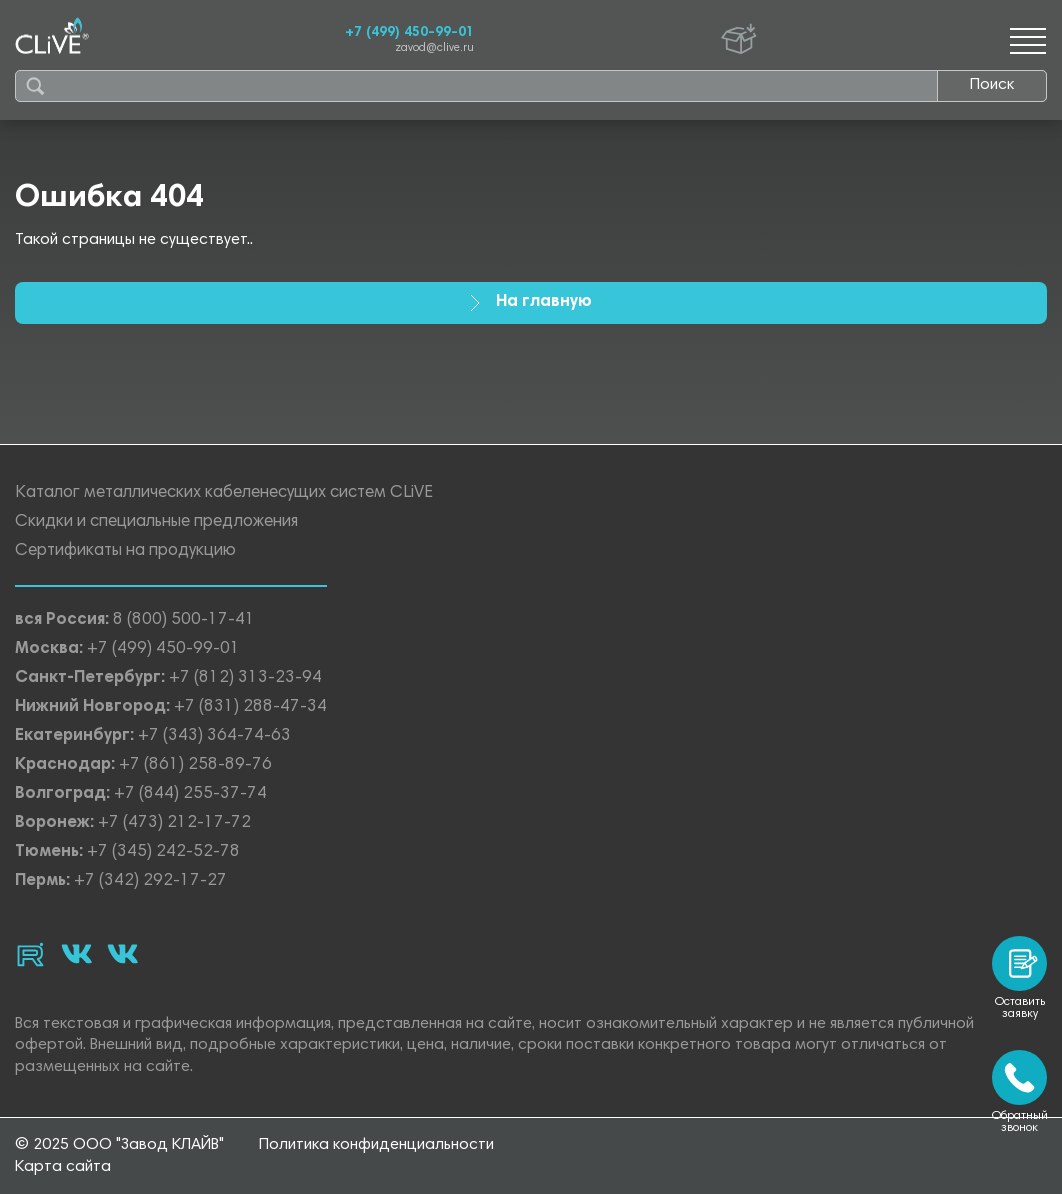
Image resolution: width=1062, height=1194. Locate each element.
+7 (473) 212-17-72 (174, 823)
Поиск (992, 85)
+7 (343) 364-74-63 (214, 736)
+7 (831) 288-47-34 (250, 707)
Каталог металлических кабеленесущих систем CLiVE (224, 493)
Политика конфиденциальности (376, 1145)
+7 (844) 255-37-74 (190, 794)
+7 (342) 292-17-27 (150, 881)
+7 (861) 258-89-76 (195, 765)
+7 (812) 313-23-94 (245, 678)
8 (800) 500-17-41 (184, 620)
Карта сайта (63, 1167)
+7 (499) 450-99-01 (409, 33)
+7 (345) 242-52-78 (163, 852)
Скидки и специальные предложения (156, 522)
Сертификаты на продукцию (125, 551)
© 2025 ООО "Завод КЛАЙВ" (119, 1145)
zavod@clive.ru (434, 48)
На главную (531, 302)
